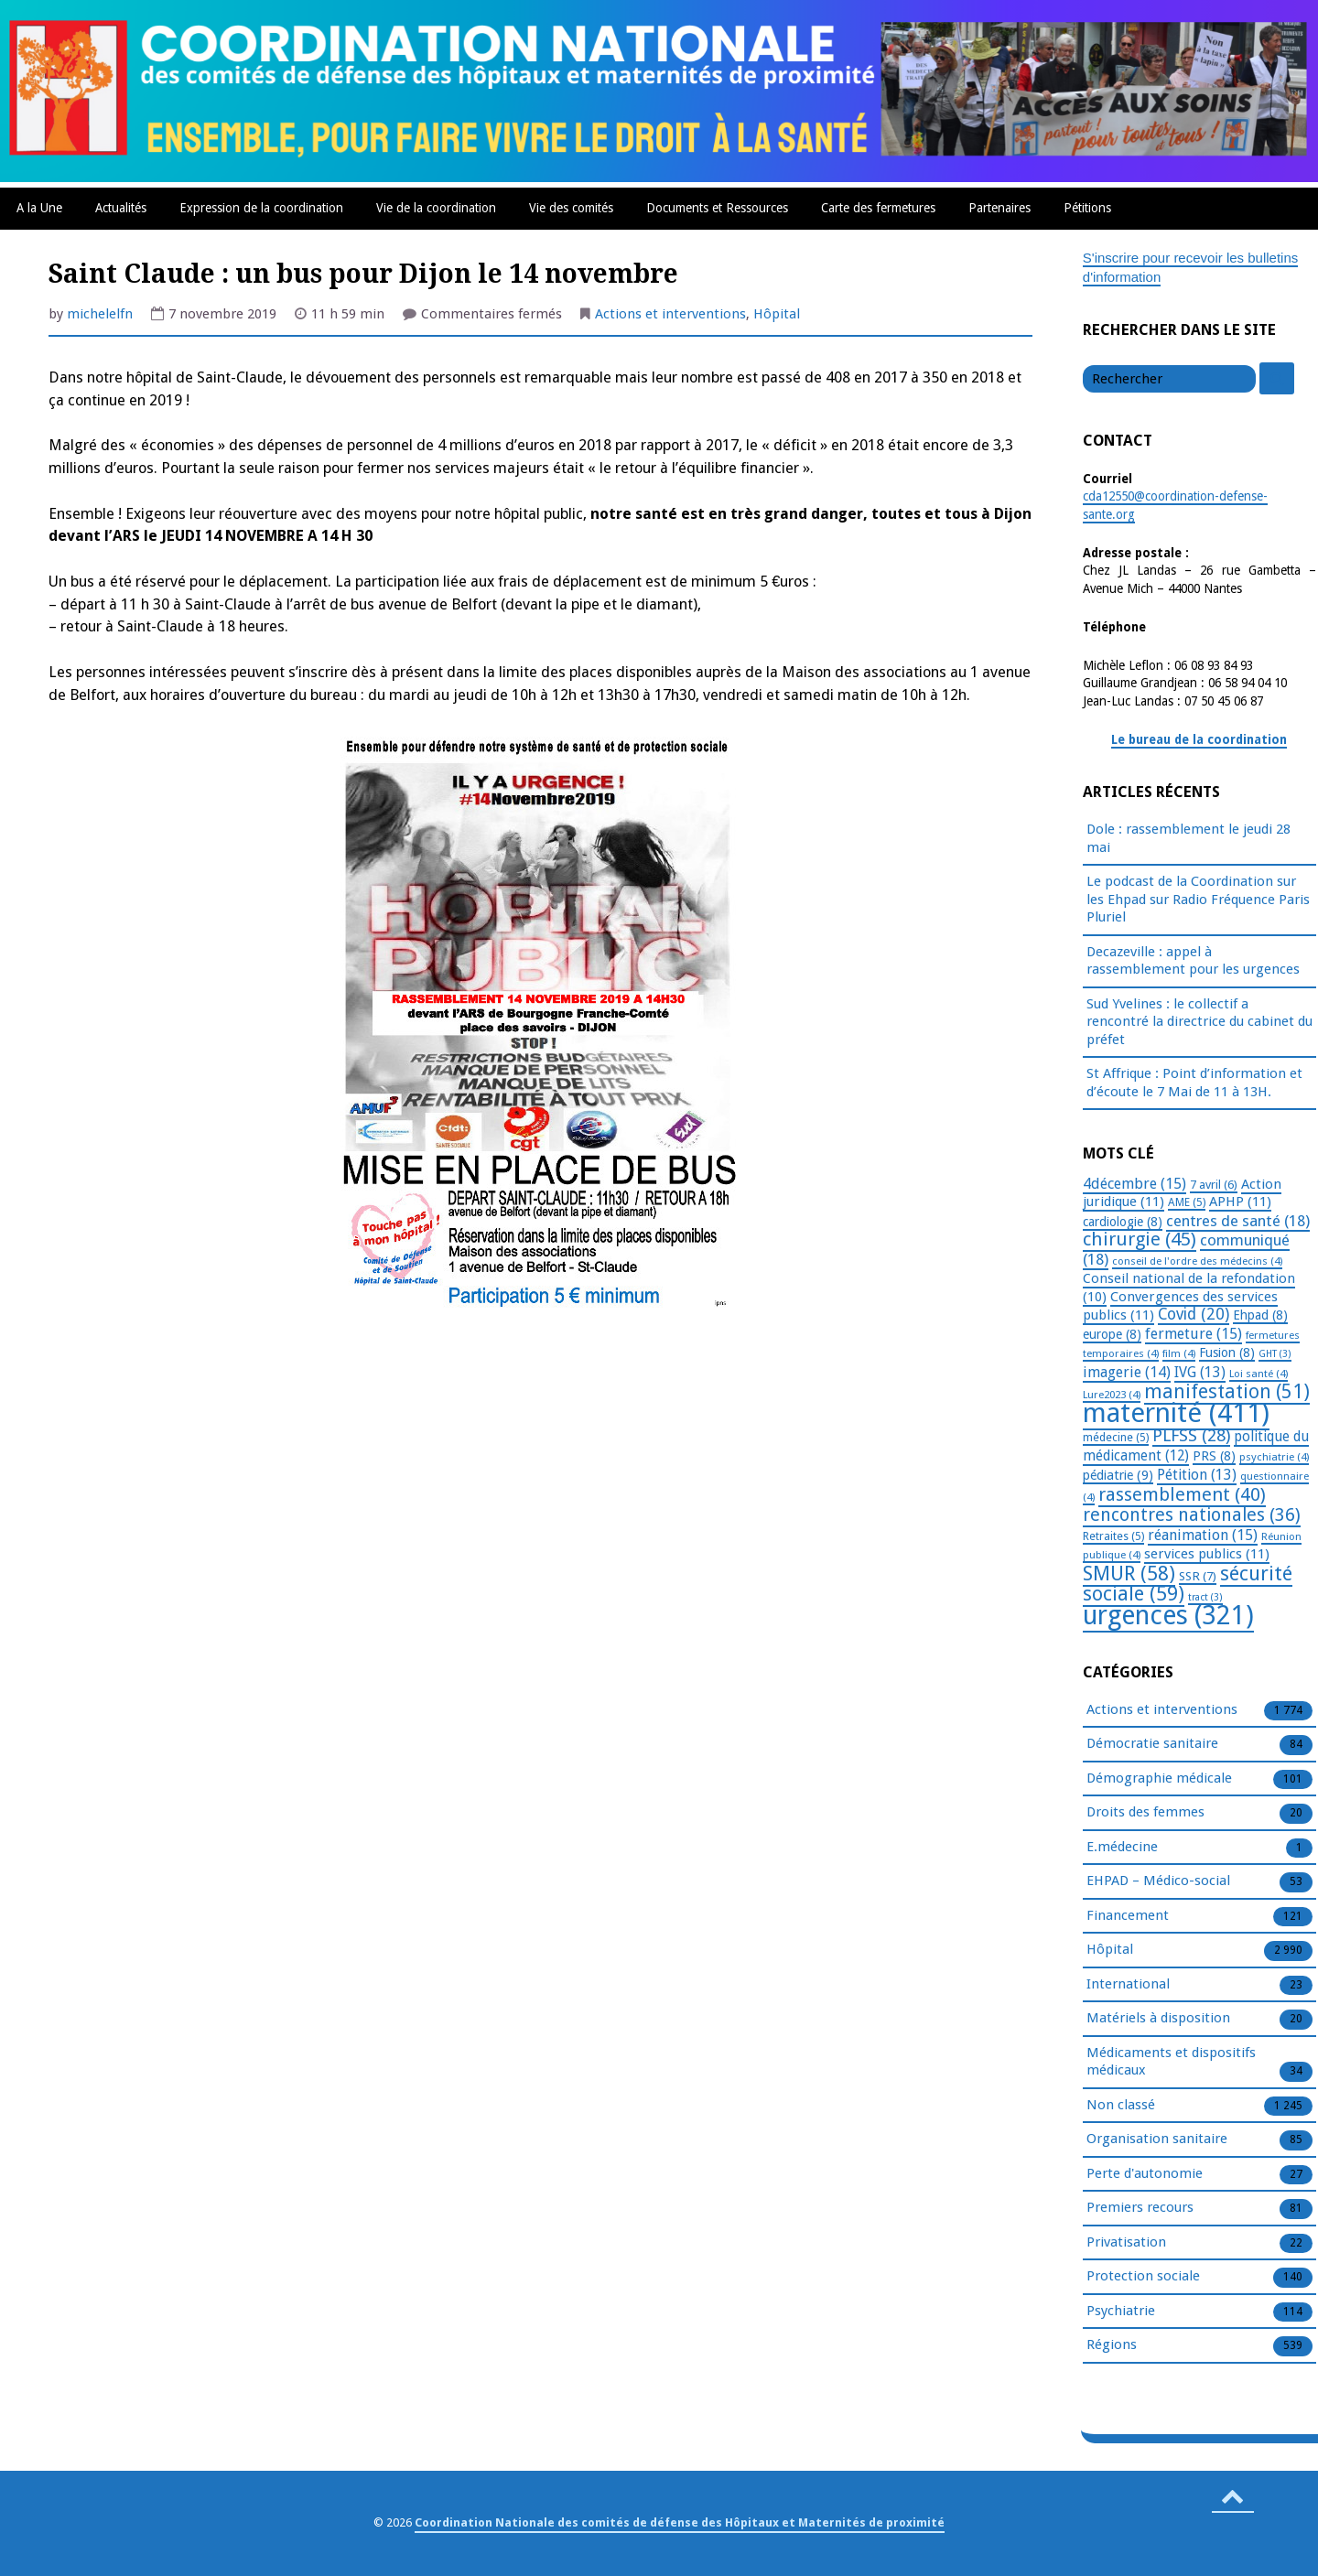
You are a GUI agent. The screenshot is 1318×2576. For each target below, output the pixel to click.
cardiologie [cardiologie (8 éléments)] (1122, 1221)
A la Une (39, 207)
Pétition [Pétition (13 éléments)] (1197, 1474)
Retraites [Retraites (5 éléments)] (1113, 1536)
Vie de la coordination (436, 207)
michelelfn (100, 314)
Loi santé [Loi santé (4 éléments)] (1258, 1373)
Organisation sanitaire (1156, 2139)
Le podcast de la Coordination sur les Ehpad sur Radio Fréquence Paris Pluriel (1198, 899)
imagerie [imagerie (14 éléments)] (1127, 1372)
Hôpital (776, 314)
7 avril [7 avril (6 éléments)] (1213, 1184)
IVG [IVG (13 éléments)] (1200, 1372)
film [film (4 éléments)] (1178, 1353)
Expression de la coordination (261, 207)
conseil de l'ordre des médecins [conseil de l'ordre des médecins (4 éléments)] (1197, 1261)
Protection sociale (1143, 2277)
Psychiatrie (1120, 2311)
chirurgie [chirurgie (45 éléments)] (1139, 1239)
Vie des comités (571, 207)
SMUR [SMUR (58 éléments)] (1129, 1573)
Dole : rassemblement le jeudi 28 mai (1188, 838)
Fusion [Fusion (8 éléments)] (1227, 1352)
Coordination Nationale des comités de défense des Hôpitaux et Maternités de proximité (680, 2522)
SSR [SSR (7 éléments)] (1197, 1575)
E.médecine (1122, 1847)
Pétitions (1087, 207)
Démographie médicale (1159, 1779)
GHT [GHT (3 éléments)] (1275, 1354)
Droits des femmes (1145, 1813)
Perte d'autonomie (1144, 2174)
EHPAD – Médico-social (1158, 1881)
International (1128, 1985)
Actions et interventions (670, 314)
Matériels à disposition (1158, 2019)
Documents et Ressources (717, 207)
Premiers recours (1140, 2208)
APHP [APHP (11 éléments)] (1240, 1201)
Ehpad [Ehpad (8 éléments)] (1260, 1315)
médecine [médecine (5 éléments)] (1116, 1437)
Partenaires (999, 207)
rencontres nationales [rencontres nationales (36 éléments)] (1192, 1514)
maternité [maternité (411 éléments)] (1176, 1412)
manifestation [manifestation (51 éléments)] (1227, 1391)
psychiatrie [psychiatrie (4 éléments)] (1274, 1456)
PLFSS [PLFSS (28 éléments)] (1191, 1435)
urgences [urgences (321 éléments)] (1168, 1616)
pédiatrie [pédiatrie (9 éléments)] (1118, 1475)
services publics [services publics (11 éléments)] (1206, 1554)
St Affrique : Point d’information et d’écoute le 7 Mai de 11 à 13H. (1194, 1082)
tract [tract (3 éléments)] (1205, 1597)
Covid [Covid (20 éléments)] (1193, 1314)
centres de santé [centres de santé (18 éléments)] (1238, 1221)
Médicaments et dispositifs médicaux (1171, 2062)
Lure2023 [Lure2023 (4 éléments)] (1111, 1394)
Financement (1127, 1916)
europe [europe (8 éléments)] (1112, 1334)
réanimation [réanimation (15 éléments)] (1203, 1535)
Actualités (120, 207)
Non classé (1120, 2105)
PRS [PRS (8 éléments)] (1214, 1456)
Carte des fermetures (878, 207)
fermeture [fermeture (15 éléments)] (1193, 1333)
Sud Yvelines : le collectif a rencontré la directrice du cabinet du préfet (1199, 1022)
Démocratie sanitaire (1152, 1744)
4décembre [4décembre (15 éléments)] (1134, 1183)
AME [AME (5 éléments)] (1186, 1202)
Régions (1111, 2345)
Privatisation (1126, 2243)
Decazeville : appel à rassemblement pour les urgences (1193, 960)
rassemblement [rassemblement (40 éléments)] (1182, 1494)
